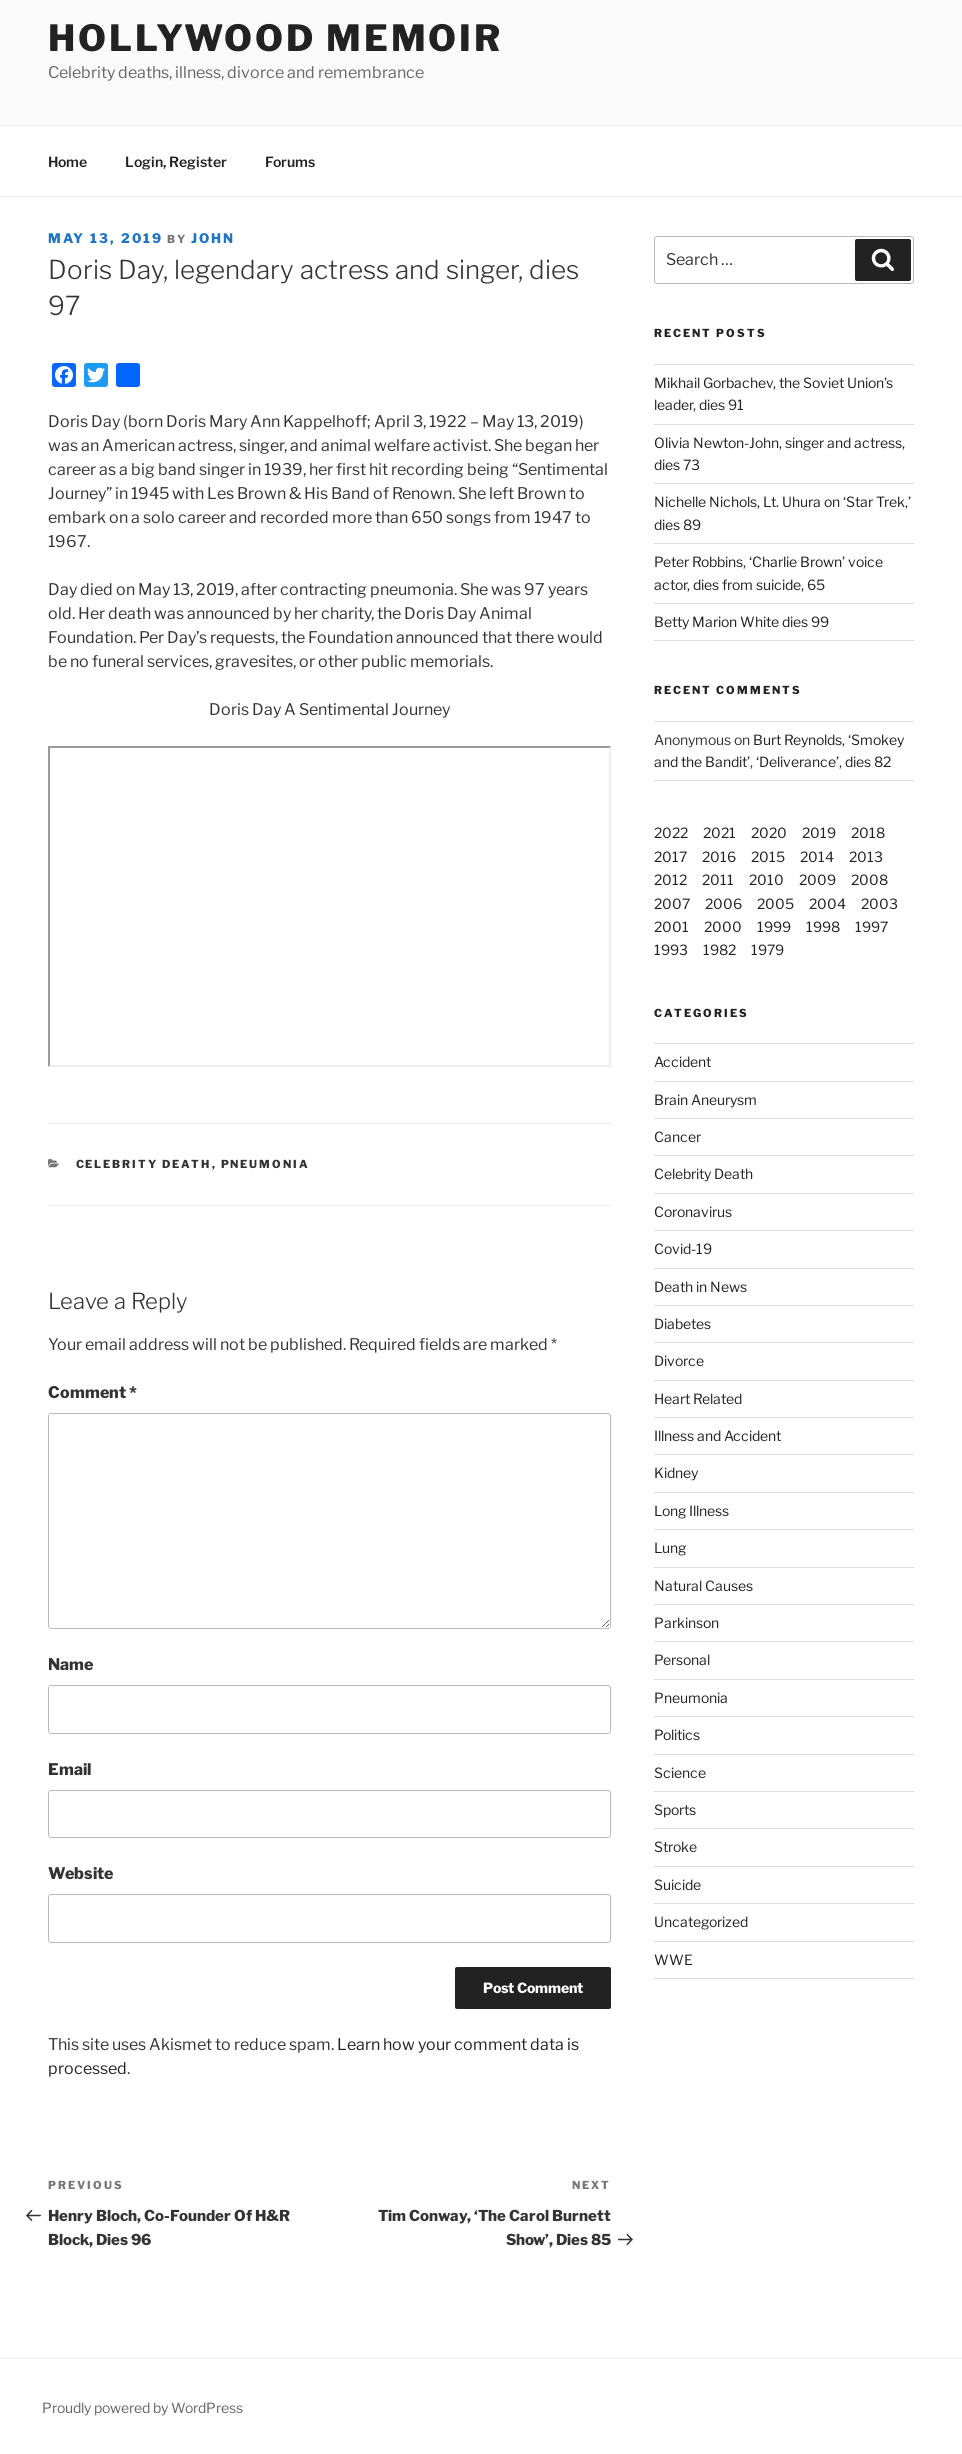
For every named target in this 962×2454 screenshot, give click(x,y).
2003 (879, 903)
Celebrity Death (144, 1164)
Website (80, 1873)
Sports (675, 1809)
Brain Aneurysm (705, 1099)
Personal (682, 1659)
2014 (817, 856)
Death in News (700, 1286)
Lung (670, 1547)
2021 (719, 832)
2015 (768, 856)
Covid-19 (683, 1248)
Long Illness (691, 1510)
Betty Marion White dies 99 (741, 621)
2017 (670, 856)
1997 (871, 926)
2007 (672, 903)
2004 (827, 903)
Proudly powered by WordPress (142, 2407)
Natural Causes (703, 1585)
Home (67, 161)
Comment (92, 1392)
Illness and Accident (717, 1435)
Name (70, 1664)
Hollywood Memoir (275, 38)
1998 (823, 926)
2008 (869, 879)
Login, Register (176, 161)
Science (680, 1772)
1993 (671, 949)
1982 (719, 949)
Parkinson (686, 1622)
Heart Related (698, 1398)
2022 (671, 832)
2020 (769, 832)
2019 (819, 832)
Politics (677, 1734)
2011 (718, 879)
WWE (673, 1959)
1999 (774, 926)
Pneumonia (266, 1164)
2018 (868, 832)
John (213, 238)
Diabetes (682, 1323)
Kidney (676, 1472)
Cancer (677, 1136)
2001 (671, 926)
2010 (766, 879)
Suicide (677, 1884)
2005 (775, 903)
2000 (723, 926)
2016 (719, 856)
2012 (670, 879)
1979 (767, 949)
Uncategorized (701, 1921)
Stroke (675, 1846)
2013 (866, 856)
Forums (290, 161)
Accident (682, 1061)
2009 (817, 879)
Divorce (679, 1360)
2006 (723, 903)
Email (69, 1769)
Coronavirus (693, 1211)
